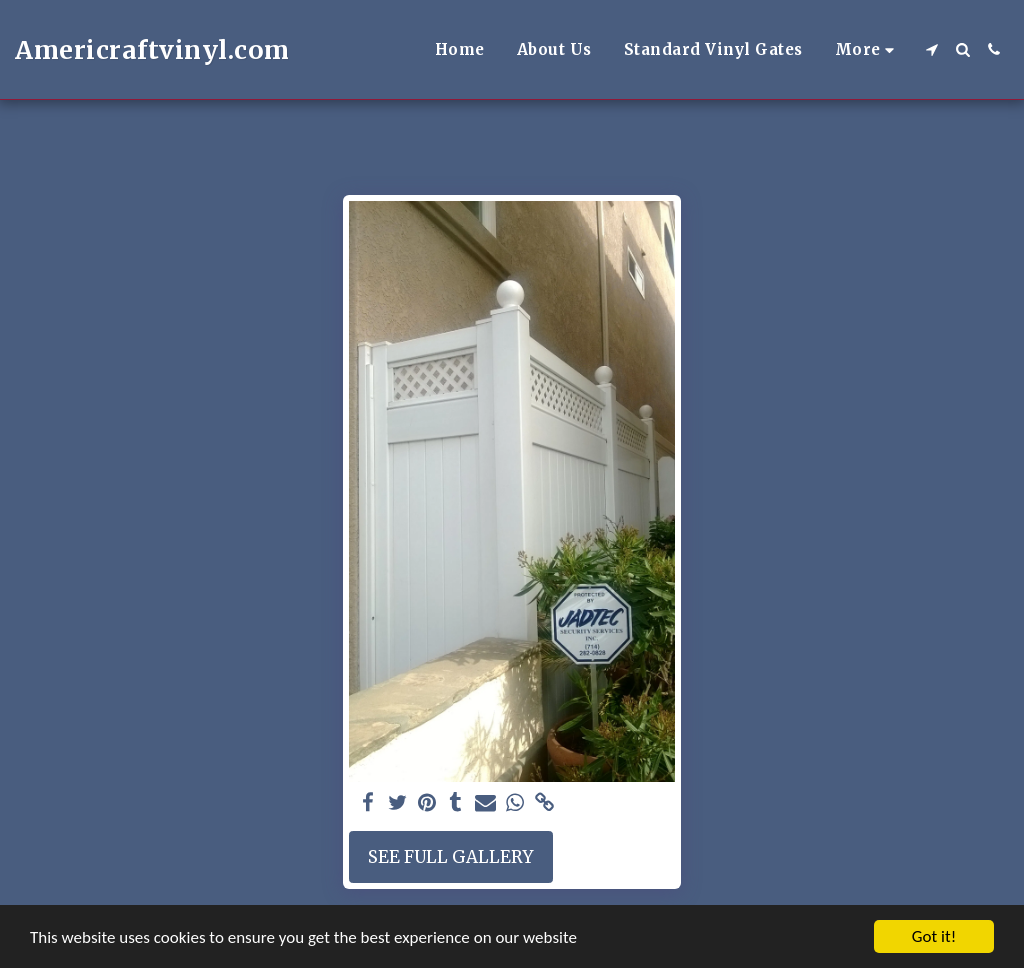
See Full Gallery (450, 857)
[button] (931, 49)
